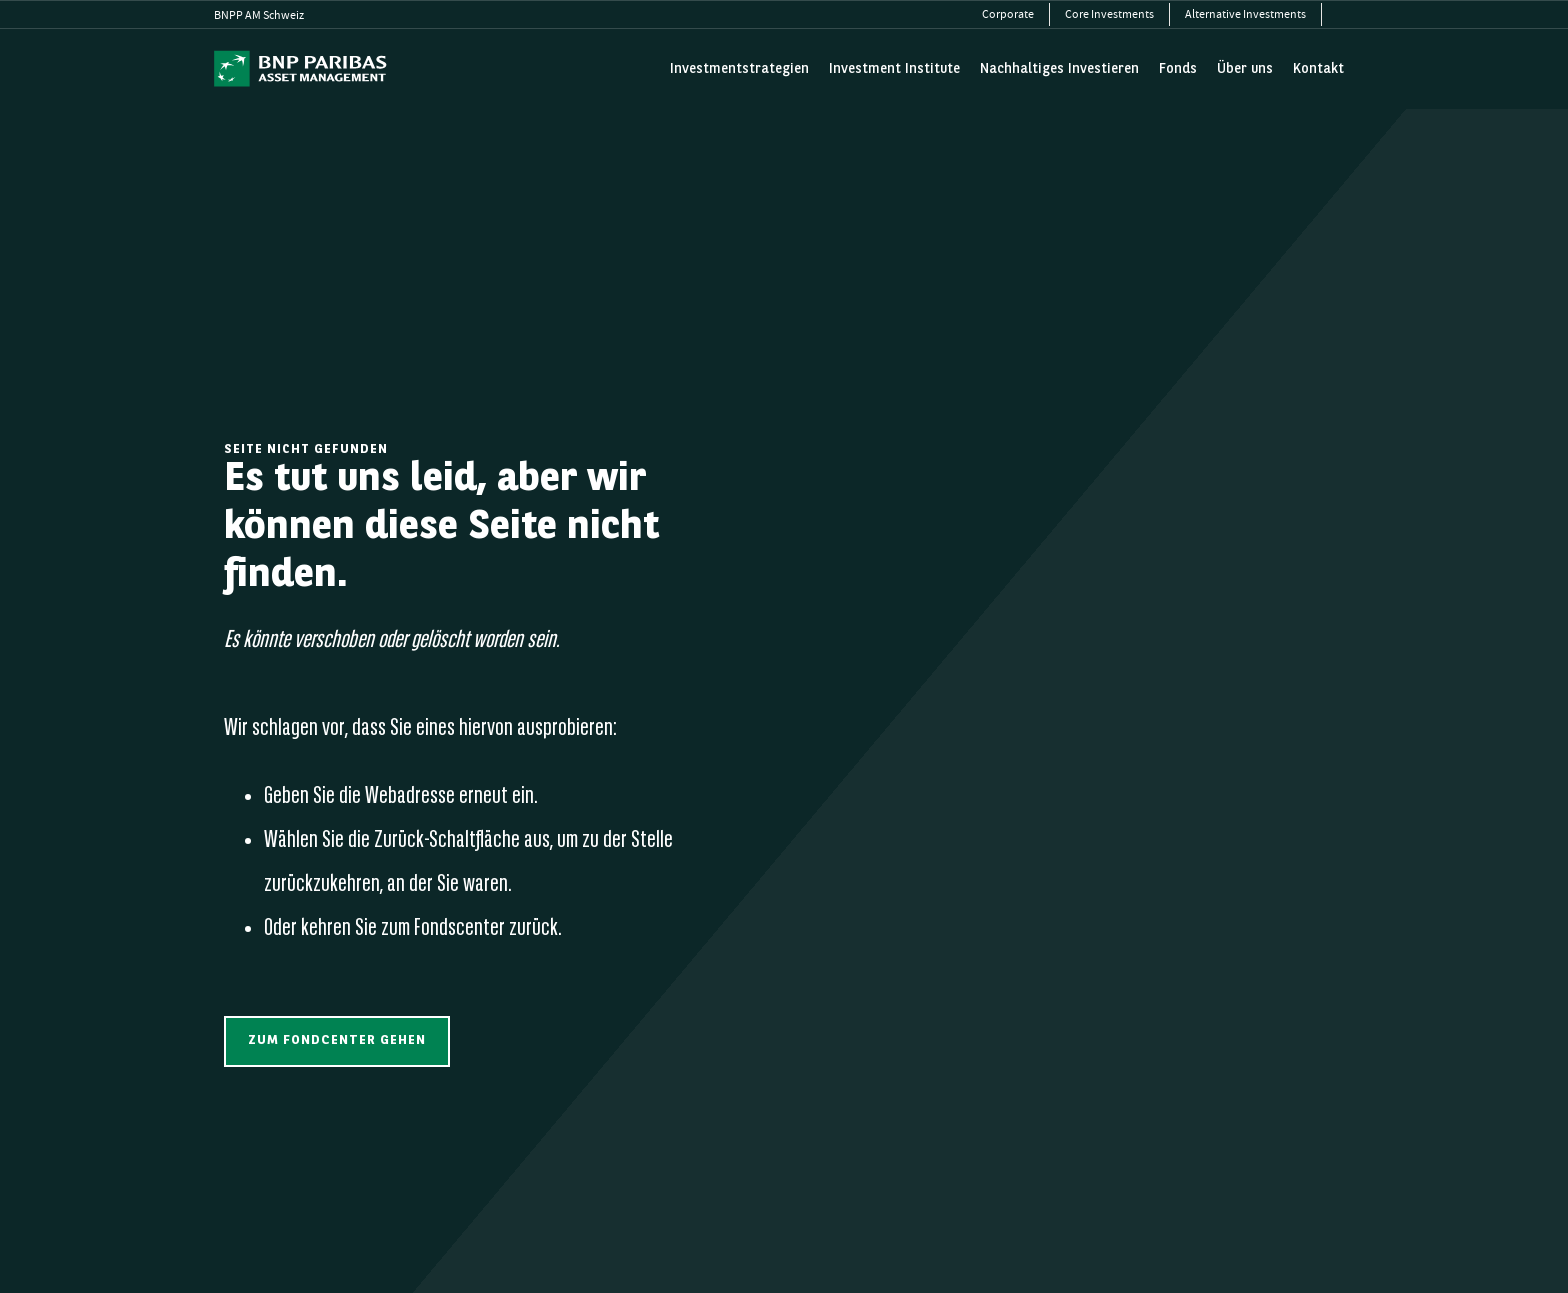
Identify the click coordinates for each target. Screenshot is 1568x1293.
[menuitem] (1008, 14)
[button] (337, 1041)
